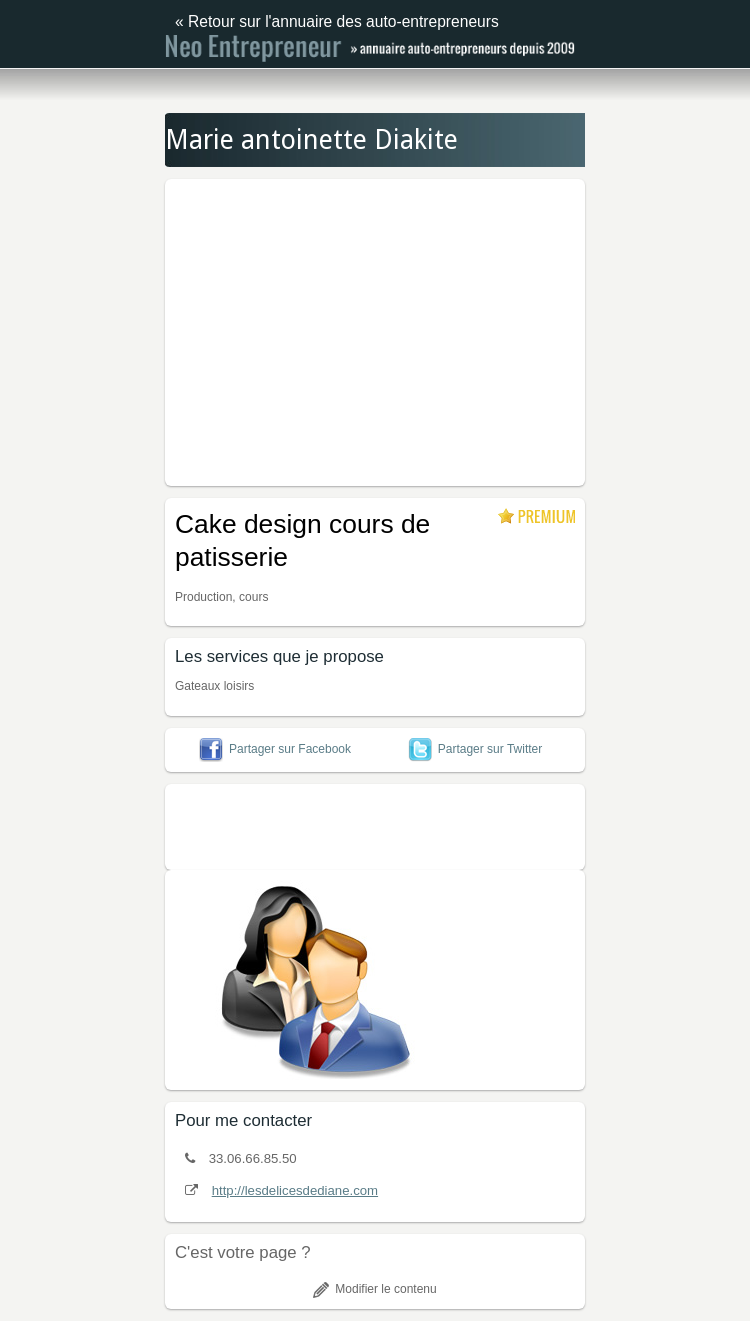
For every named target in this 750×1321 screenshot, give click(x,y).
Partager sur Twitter (475, 749)
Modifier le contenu (374, 1289)
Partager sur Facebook (275, 749)
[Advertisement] (457, 329)
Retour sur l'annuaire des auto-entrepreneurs (343, 21)
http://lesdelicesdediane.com (295, 1190)
